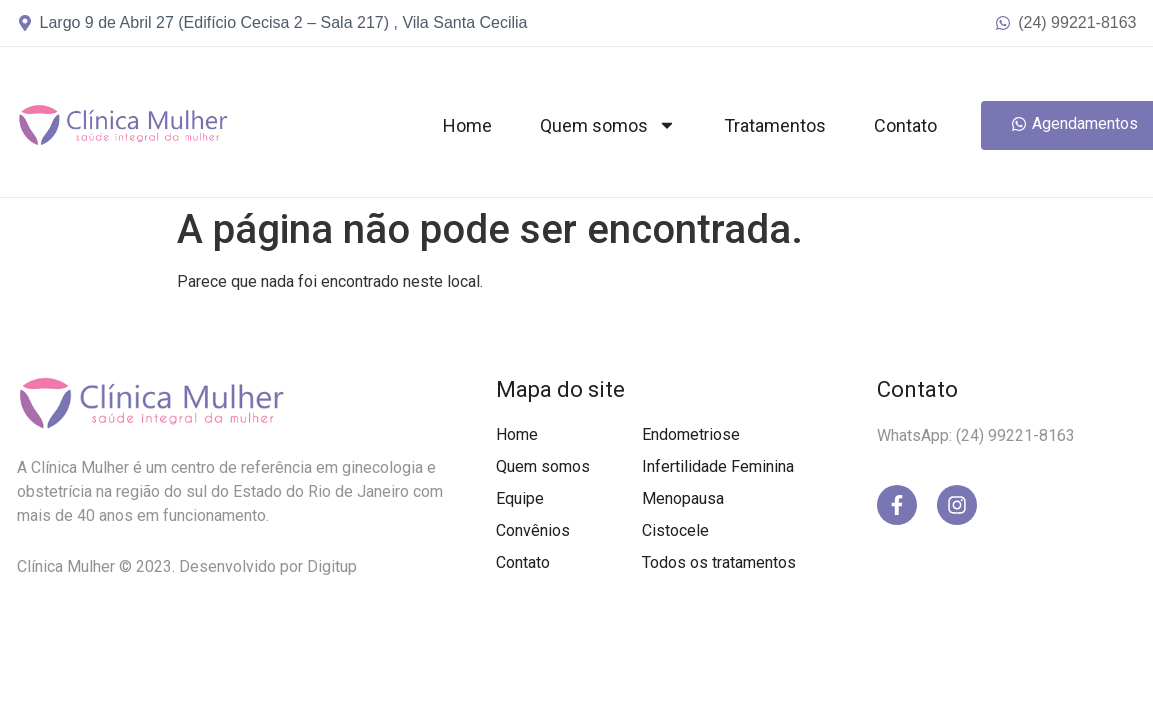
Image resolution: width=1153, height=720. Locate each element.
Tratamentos (775, 125)
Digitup (332, 566)
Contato (905, 125)
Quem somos (608, 125)
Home (467, 125)
